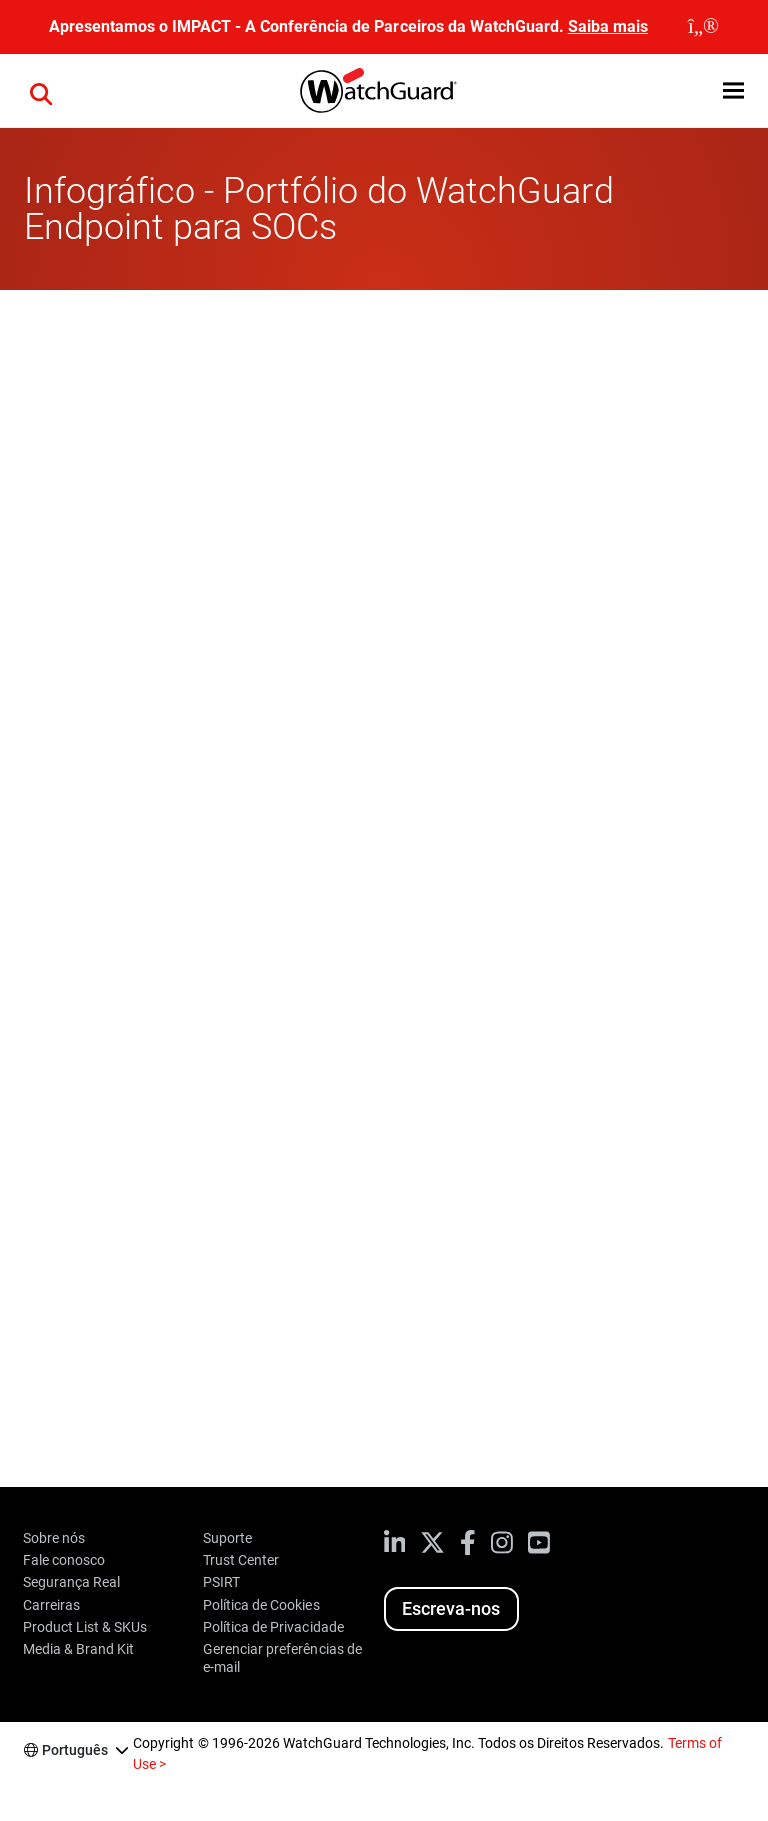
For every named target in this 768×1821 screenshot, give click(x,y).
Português (75, 1750)
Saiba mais (608, 26)
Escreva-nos (451, 1608)
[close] (703, 27)
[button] (733, 90)
